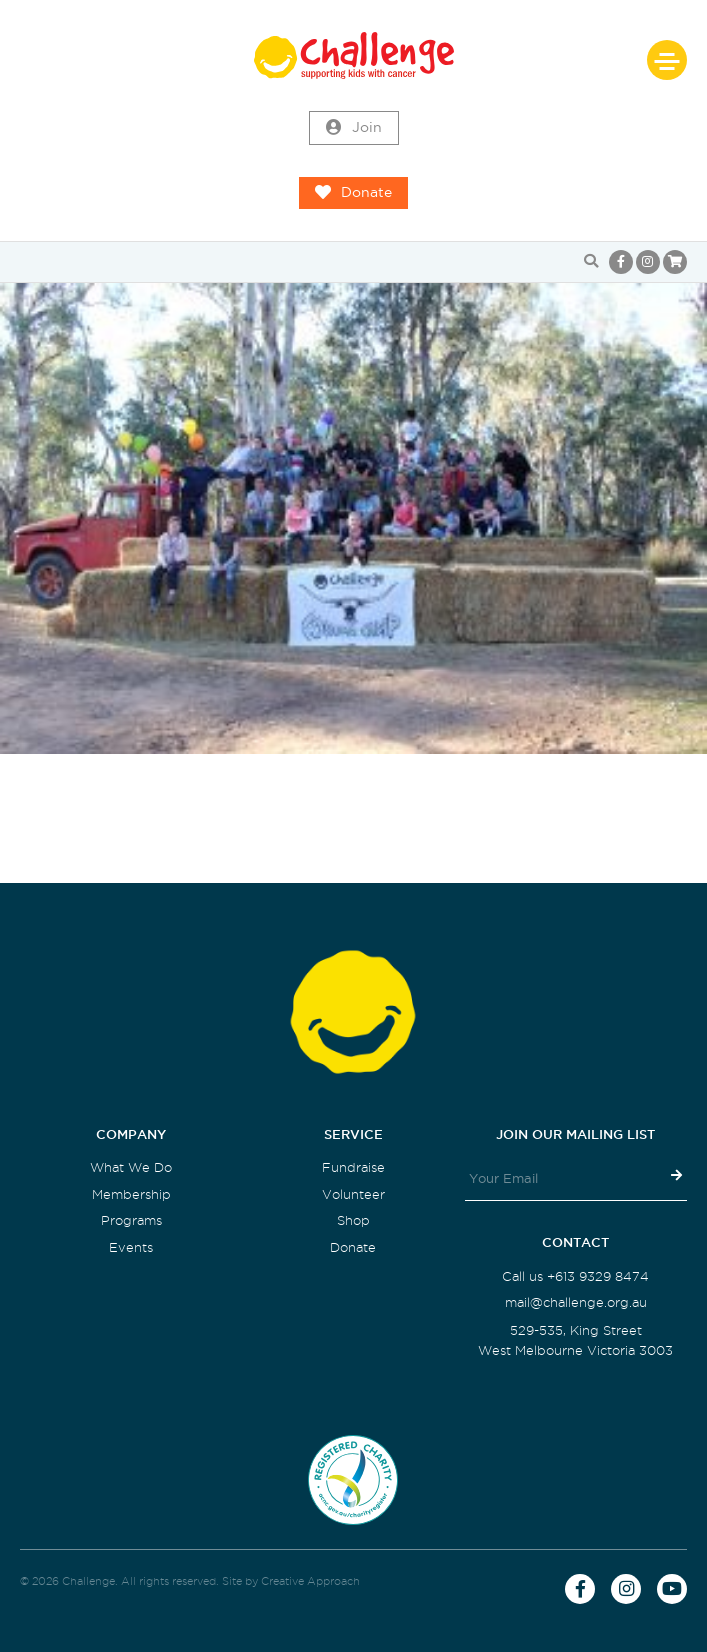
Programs (131, 1220)
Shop (353, 1220)
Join (354, 128)
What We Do (131, 1167)
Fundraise (353, 1167)
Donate (353, 193)
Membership (131, 1194)
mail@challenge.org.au (576, 1302)
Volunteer (353, 1194)
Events (131, 1247)
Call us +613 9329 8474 (575, 1276)
